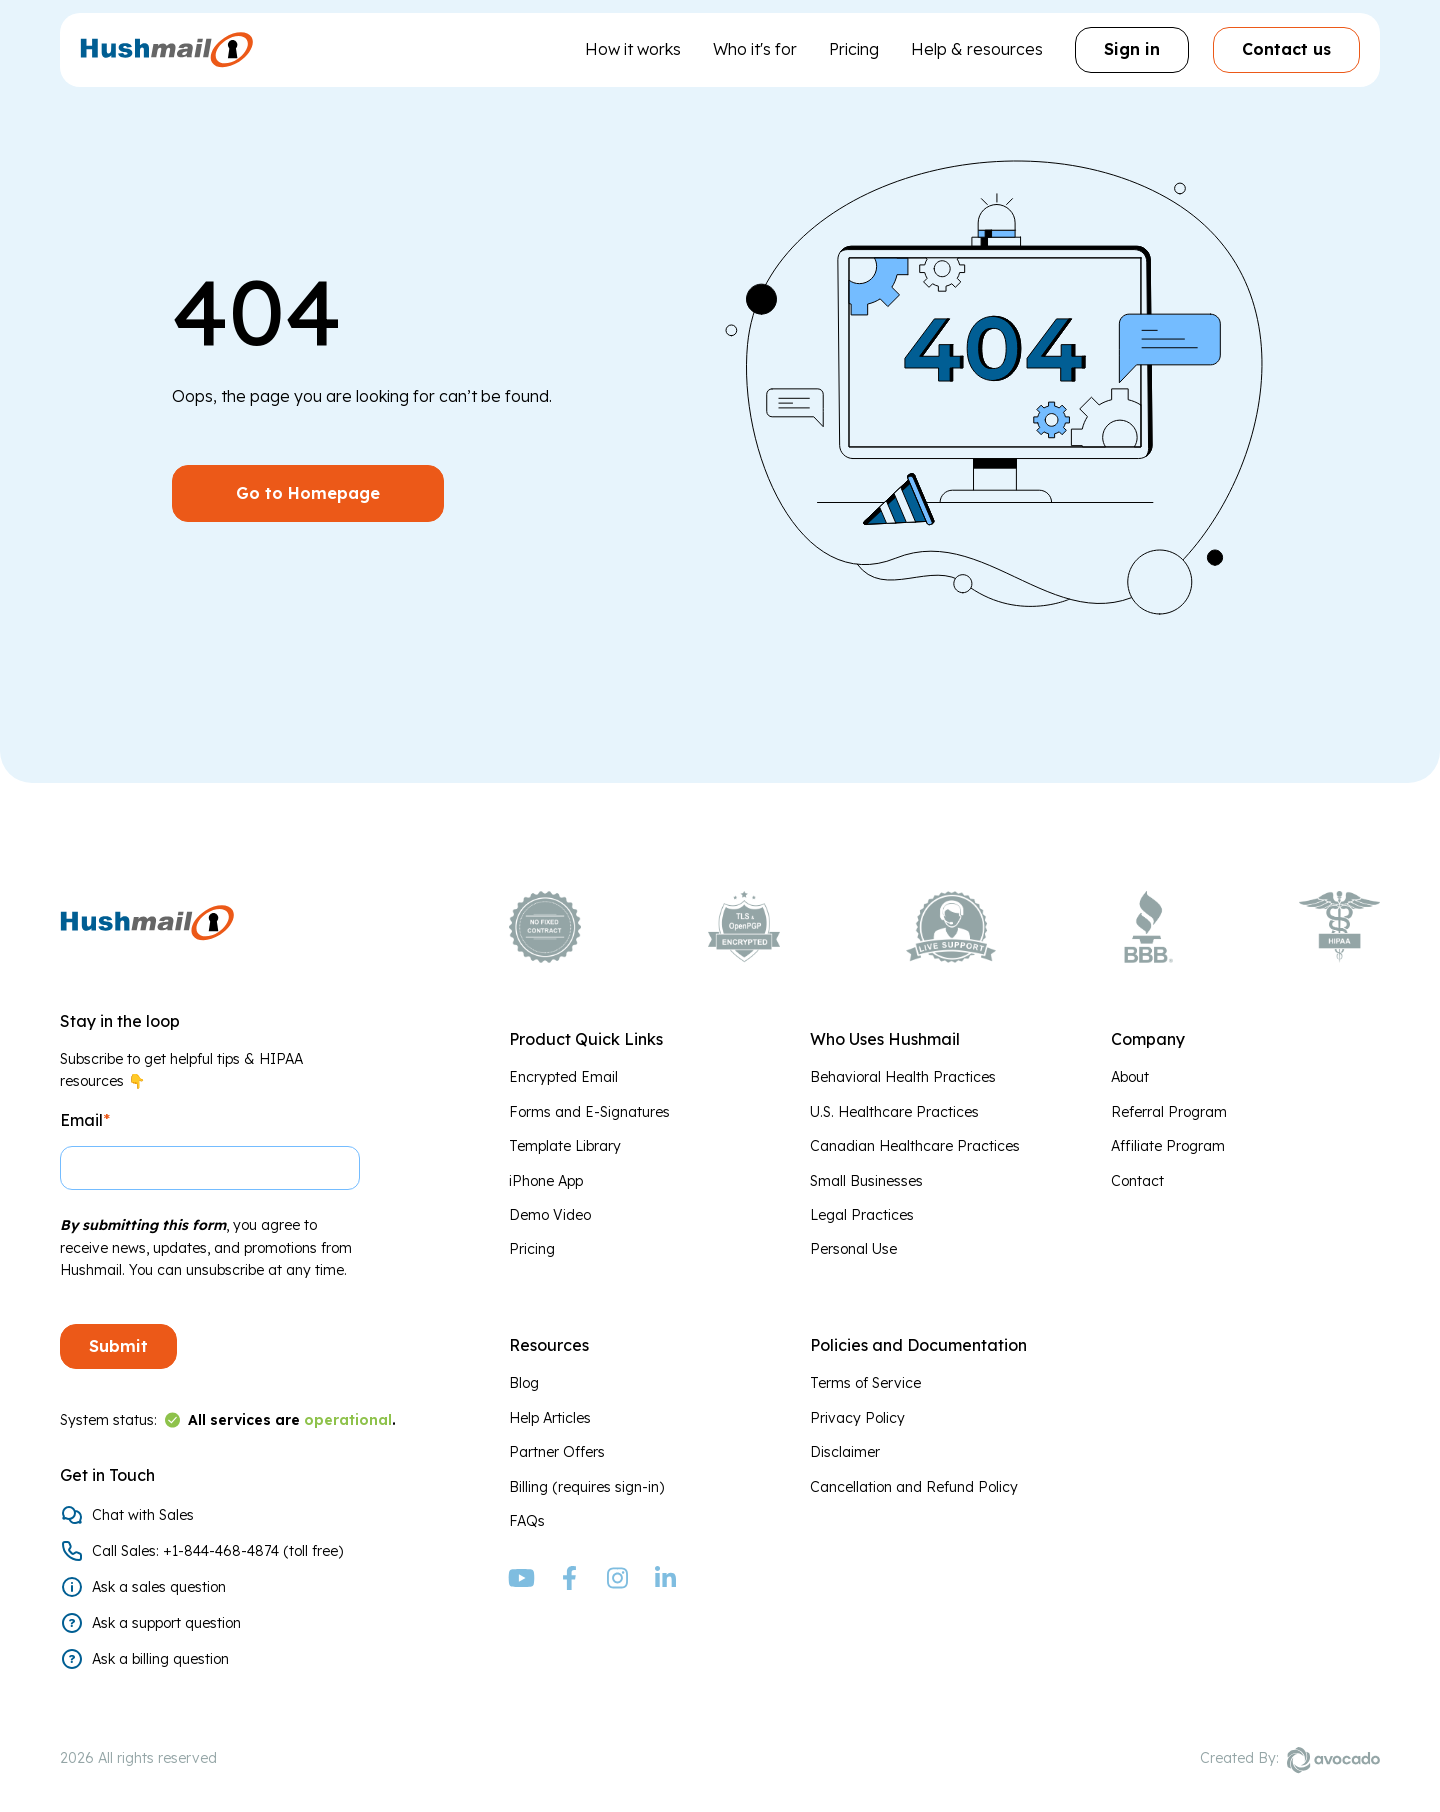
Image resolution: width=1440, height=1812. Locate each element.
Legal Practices (862, 1215)
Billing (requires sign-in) (586, 1487)
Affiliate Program (1168, 1146)
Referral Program (1169, 1112)
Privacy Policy (857, 1418)
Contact (1137, 1181)
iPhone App (546, 1181)
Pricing (854, 49)
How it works (633, 49)
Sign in (1132, 49)
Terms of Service (865, 1383)
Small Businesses (866, 1181)
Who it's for (755, 49)
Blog (524, 1383)
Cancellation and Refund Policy (914, 1487)
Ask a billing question (160, 1659)
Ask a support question (166, 1623)
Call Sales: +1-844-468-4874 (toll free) (217, 1551)
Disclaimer (845, 1452)
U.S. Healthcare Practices (894, 1112)
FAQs (527, 1521)
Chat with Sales (143, 1515)
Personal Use (853, 1249)
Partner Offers (557, 1452)
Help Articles (550, 1418)
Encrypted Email (563, 1077)
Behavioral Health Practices (903, 1077)
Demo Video (550, 1215)
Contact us (1286, 49)
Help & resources (977, 49)
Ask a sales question (159, 1587)
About (1130, 1077)
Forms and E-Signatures (589, 1112)
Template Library (565, 1146)
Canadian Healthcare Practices (915, 1146)
